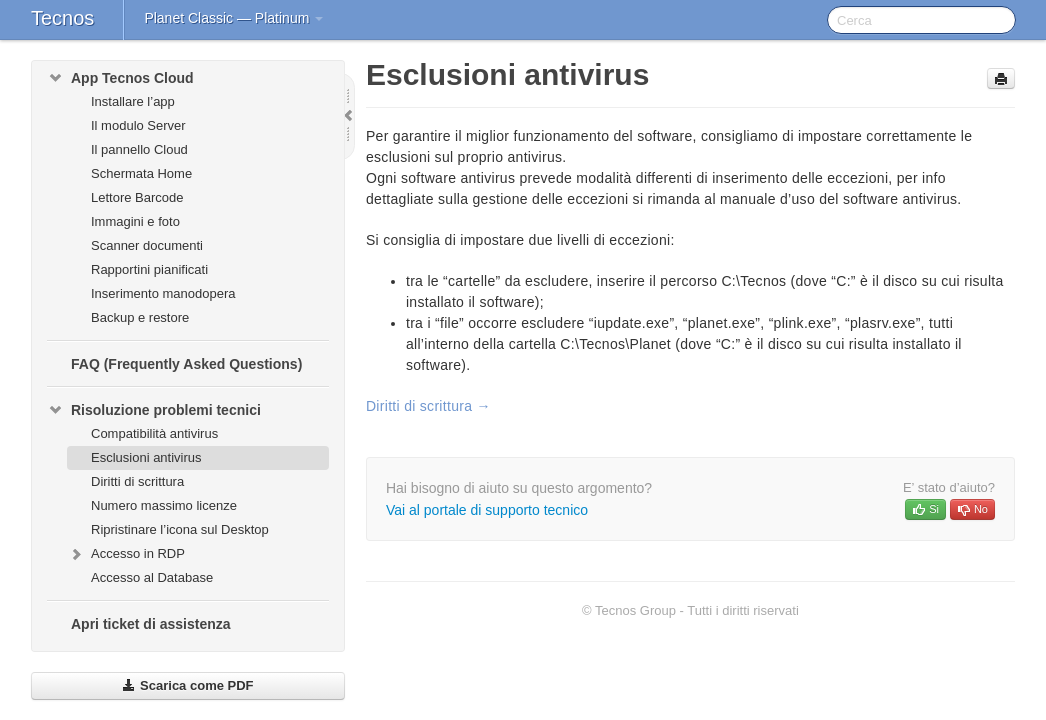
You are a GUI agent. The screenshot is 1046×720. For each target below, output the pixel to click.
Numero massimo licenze (164, 505)
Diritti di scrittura (137, 481)
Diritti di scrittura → (428, 406)
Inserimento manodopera (163, 293)
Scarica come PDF (187, 685)
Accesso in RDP (126, 554)
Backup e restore (140, 317)
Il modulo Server (138, 125)
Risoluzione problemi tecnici (154, 410)
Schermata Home (141, 173)
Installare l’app (133, 101)
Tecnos (62, 18)
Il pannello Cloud (139, 149)
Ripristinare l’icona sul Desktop (180, 529)
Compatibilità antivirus (154, 433)
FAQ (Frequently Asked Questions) (186, 364)
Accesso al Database (152, 577)
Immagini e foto (135, 221)
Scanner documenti (147, 245)
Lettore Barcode (137, 197)
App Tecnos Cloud (120, 78)
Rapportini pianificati (149, 269)
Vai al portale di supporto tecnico (487, 510)
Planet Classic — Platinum (233, 18)
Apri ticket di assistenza (151, 624)
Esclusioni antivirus (146, 457)
